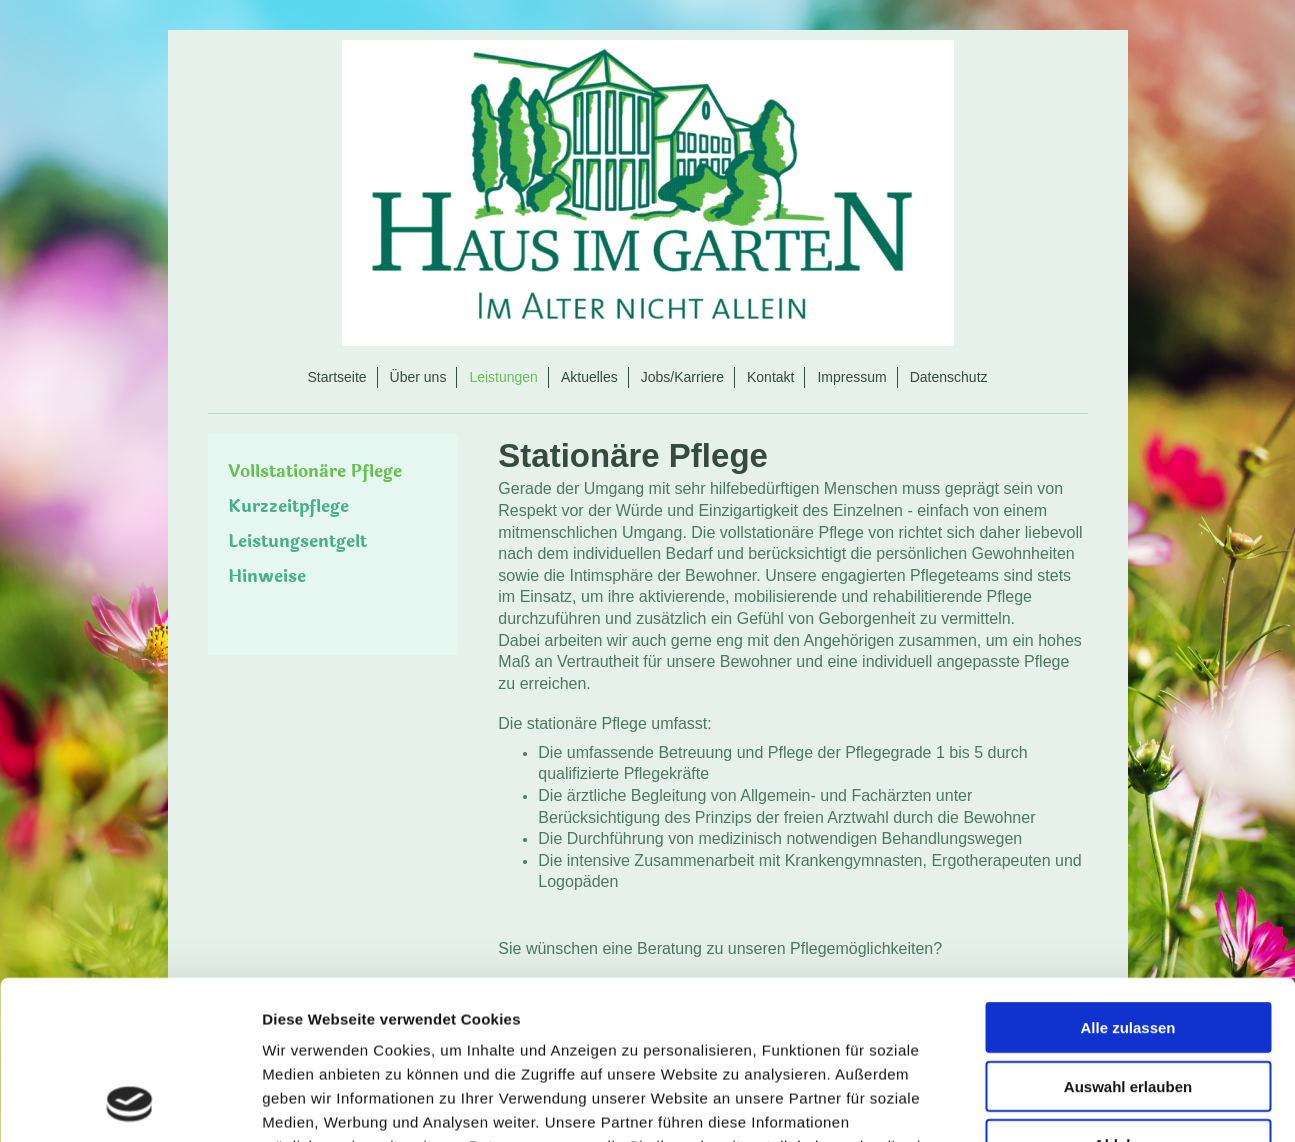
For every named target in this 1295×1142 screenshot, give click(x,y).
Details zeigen (1063, 1102)
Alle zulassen (1127, 878)
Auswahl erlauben (1128, 937)
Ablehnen (1128, 995)
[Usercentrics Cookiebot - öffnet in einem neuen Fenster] (129, 1103)
